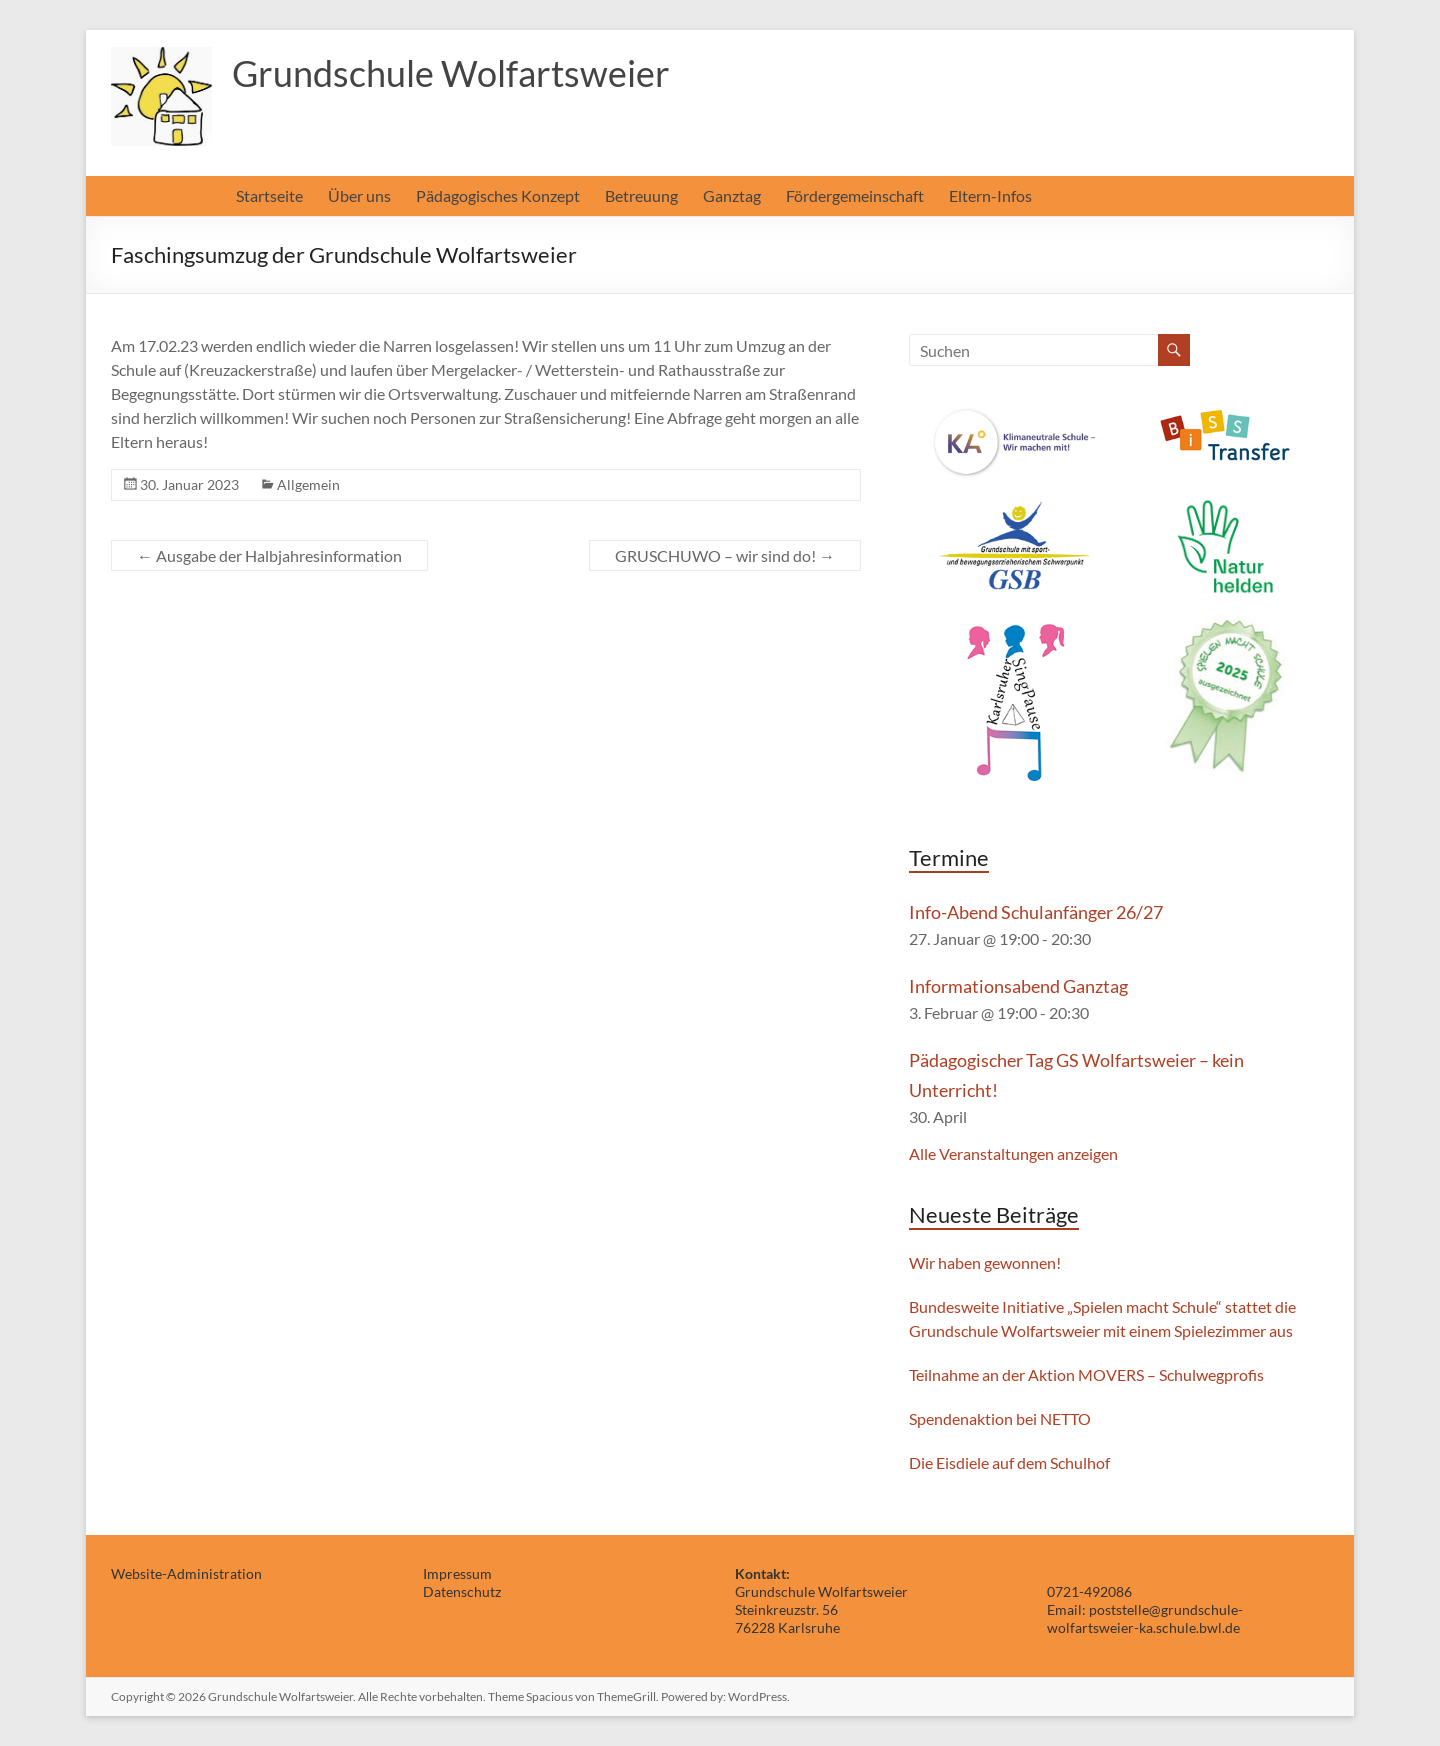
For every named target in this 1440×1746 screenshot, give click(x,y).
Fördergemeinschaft (855, 195)
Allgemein (308, 484)
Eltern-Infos (990, 195)
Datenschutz (462, 1591)
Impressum (457, 1573)
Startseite (269, 195)
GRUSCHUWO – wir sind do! (725, 555)
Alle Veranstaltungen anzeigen (1013, 1153)
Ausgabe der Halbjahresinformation (269, 555)
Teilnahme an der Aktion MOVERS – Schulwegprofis (1086, 1374)
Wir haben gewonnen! (985, 1262)
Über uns (359, 195)
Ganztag (732, 195)
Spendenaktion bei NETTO (1000, 1418)
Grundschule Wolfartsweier (451, 73)
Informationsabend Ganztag (1018, 986)
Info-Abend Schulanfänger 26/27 (1036, 912)
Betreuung (641, 195)
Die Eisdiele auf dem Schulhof (1009, 1462)
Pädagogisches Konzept (498, 195)
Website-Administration (186, 1573)
